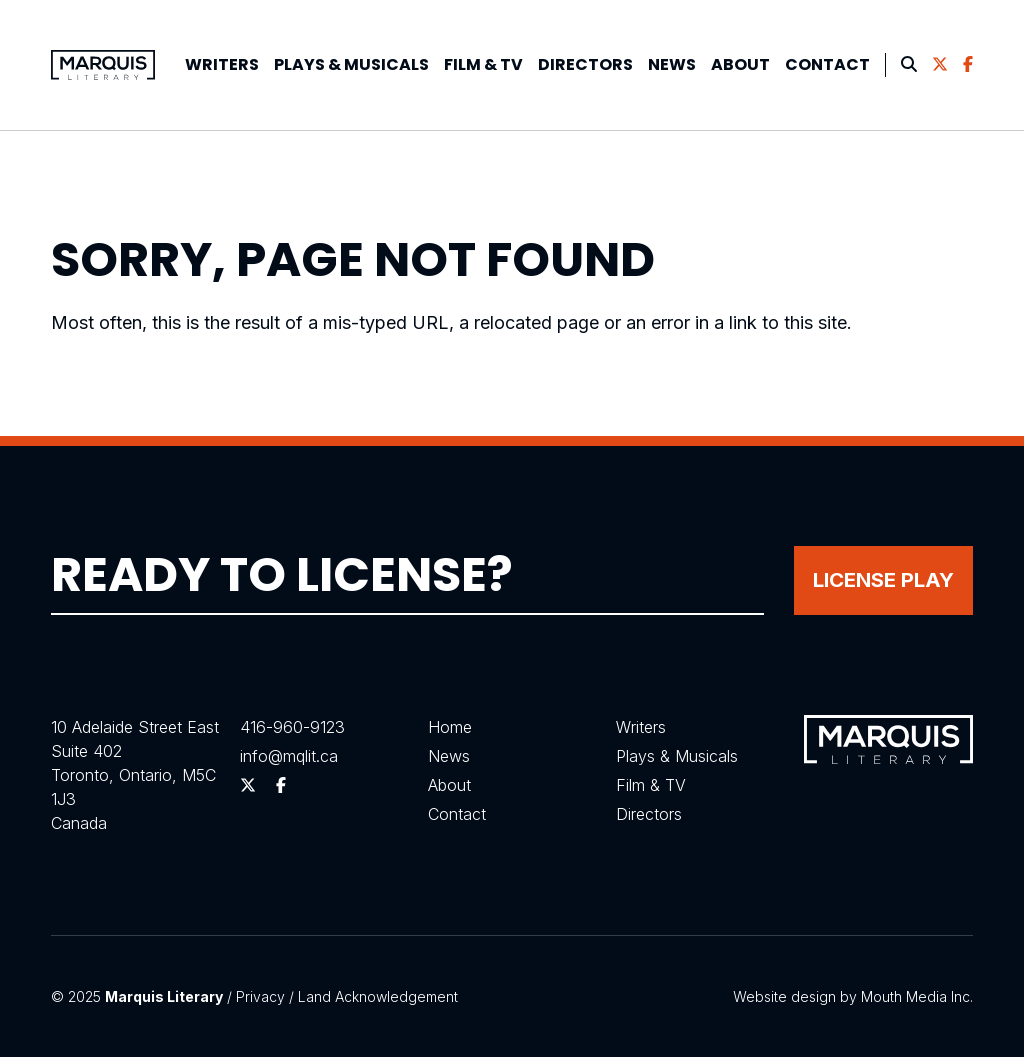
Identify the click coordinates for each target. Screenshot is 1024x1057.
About (740, 64)
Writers (222, 64)
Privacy (260, 996)
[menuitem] (222, 65)
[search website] (909, 65)
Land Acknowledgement (378, 996)
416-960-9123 (292, 727)
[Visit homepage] (103, 65)
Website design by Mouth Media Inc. (853, 996)
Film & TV (483, 64)
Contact (827, 64)
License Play (883, 579)
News (672, 64)
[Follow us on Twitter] (940, 65)
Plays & (351, 64)
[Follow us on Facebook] (968, 65)
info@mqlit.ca (289, 756)
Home (450, 727)
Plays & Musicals (677, 756)
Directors (585, 64)
